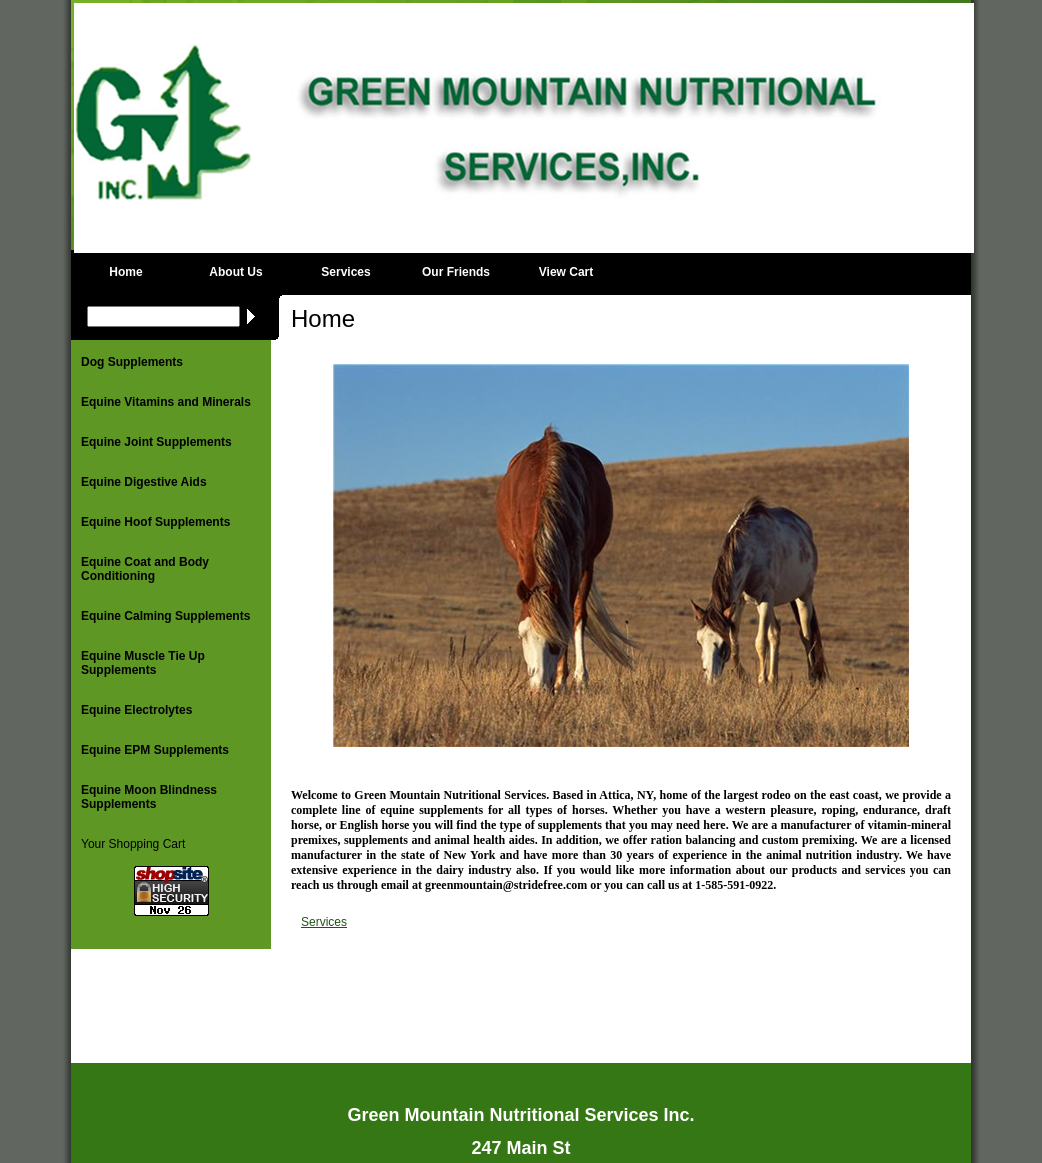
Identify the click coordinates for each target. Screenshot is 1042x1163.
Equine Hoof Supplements (155, 522)
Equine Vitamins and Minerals (166, 402)
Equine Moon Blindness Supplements (149, 797)
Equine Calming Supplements (165, 616)
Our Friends (456, 272)
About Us (235, 272)
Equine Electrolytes (136, 710)
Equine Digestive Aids (144, 482)
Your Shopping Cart (133, 844)
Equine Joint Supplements (156, 442)
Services (345, 272)
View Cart (566, 272)
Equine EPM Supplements (155, 750)
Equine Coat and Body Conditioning (145, 569)
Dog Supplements (132, 362)
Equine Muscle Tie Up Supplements (143, 663)
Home (125, 272)
